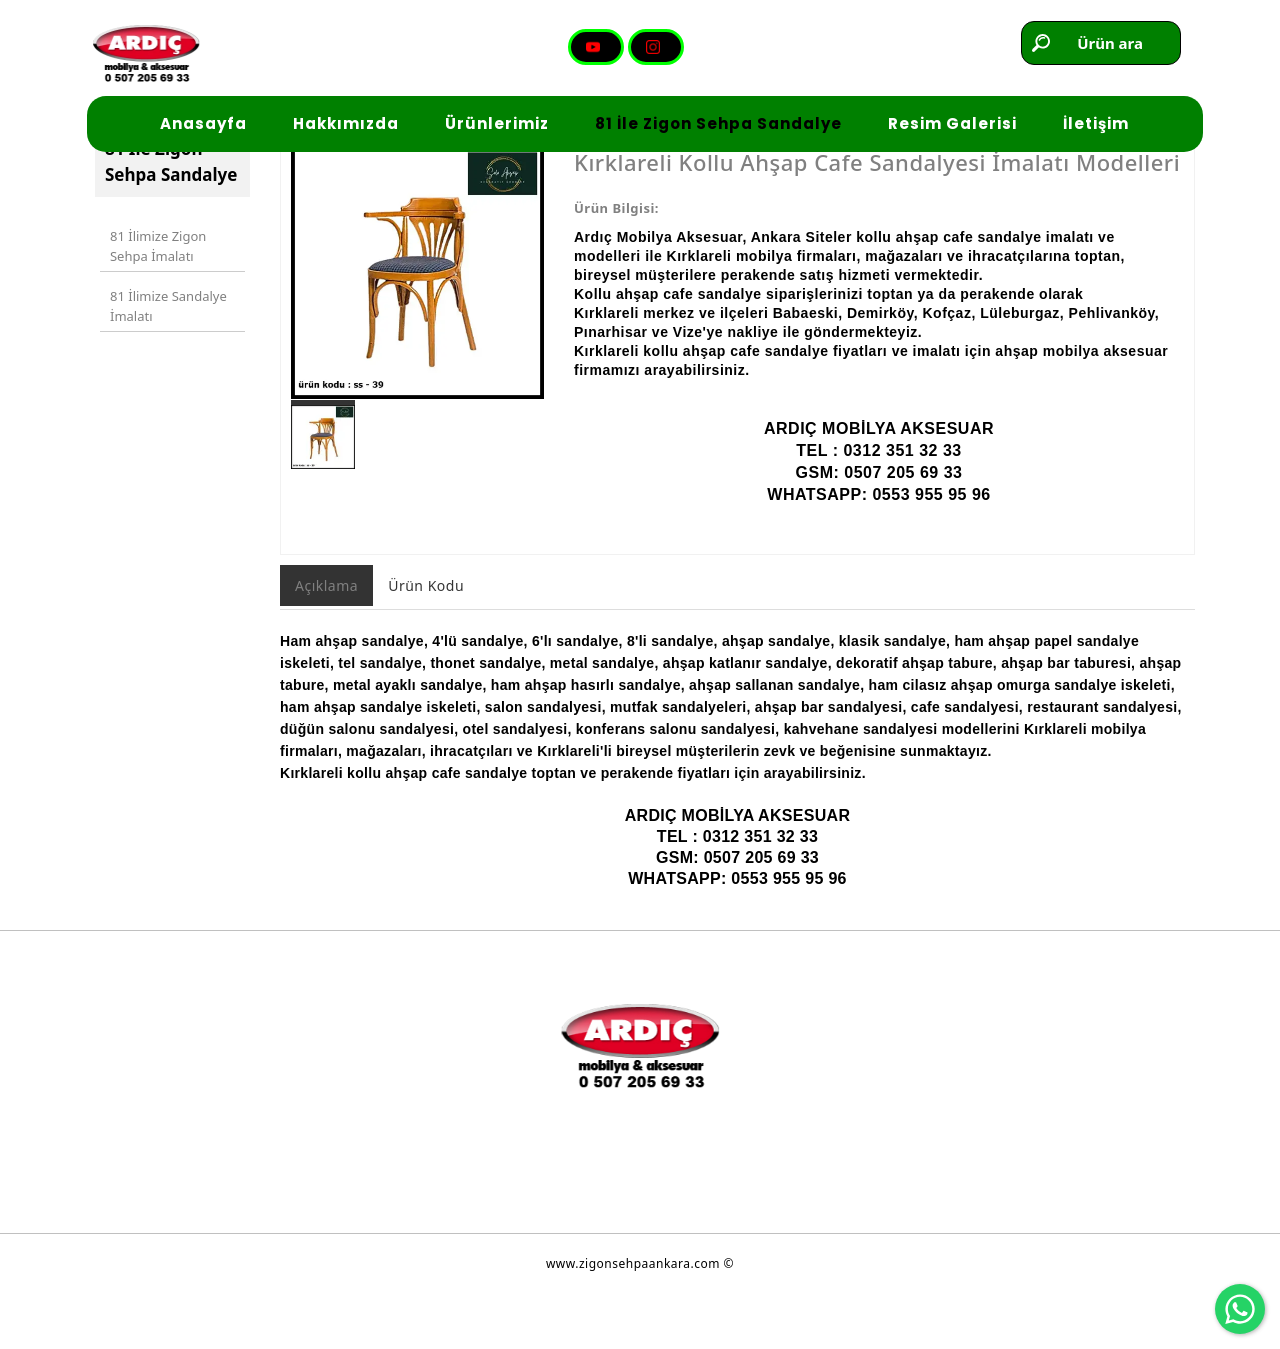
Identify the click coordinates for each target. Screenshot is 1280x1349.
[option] (417, 327)
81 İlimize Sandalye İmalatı (164, 347)
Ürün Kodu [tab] (426, 640)
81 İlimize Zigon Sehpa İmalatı (154, 297)
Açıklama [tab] (326, 640)
